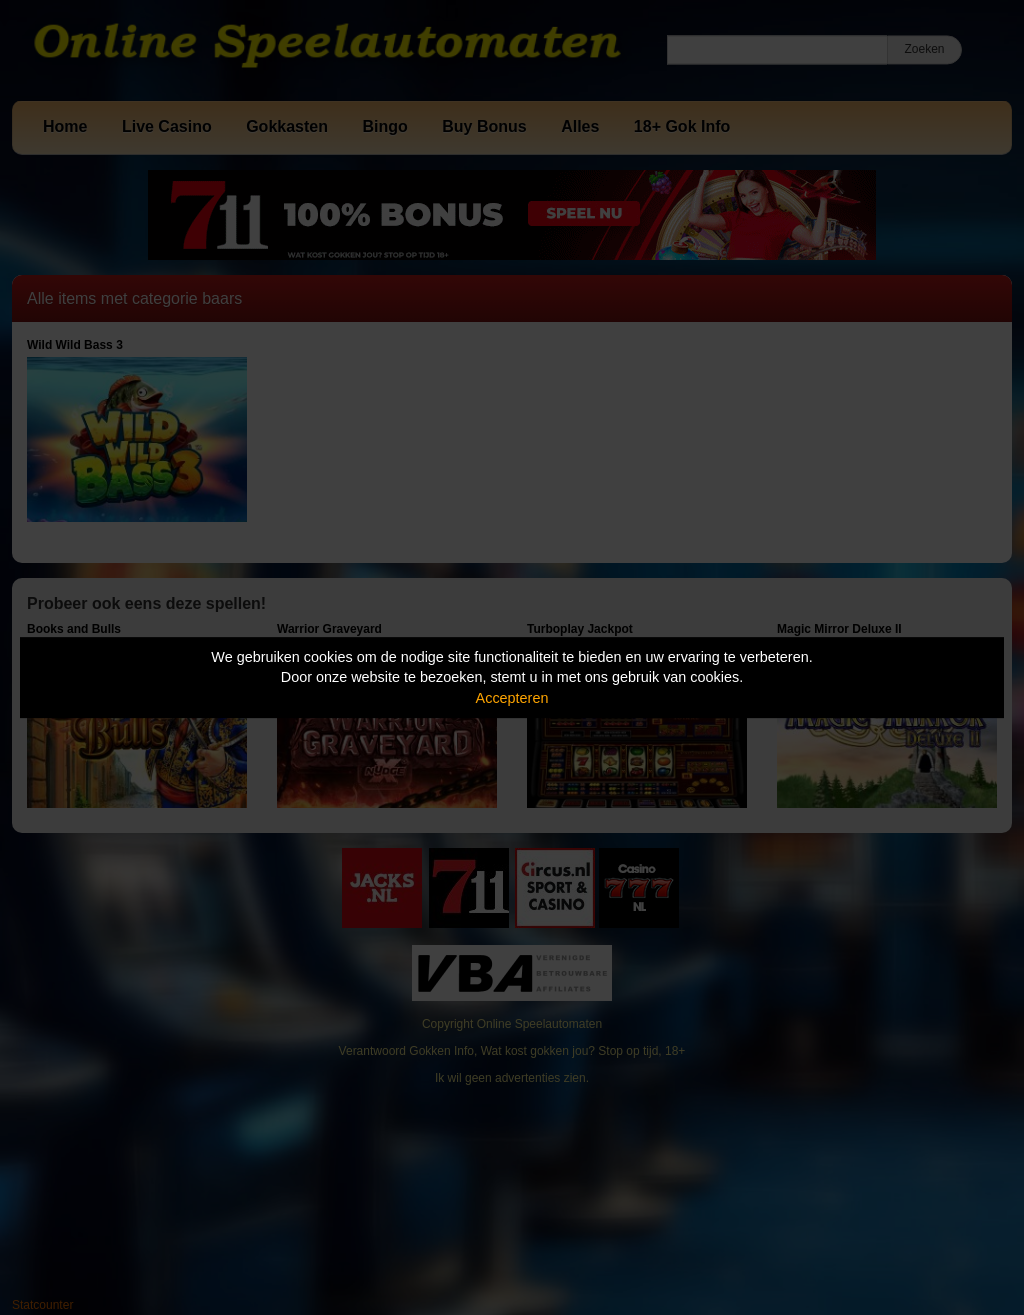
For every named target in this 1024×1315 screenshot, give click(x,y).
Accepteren (512, 698)
